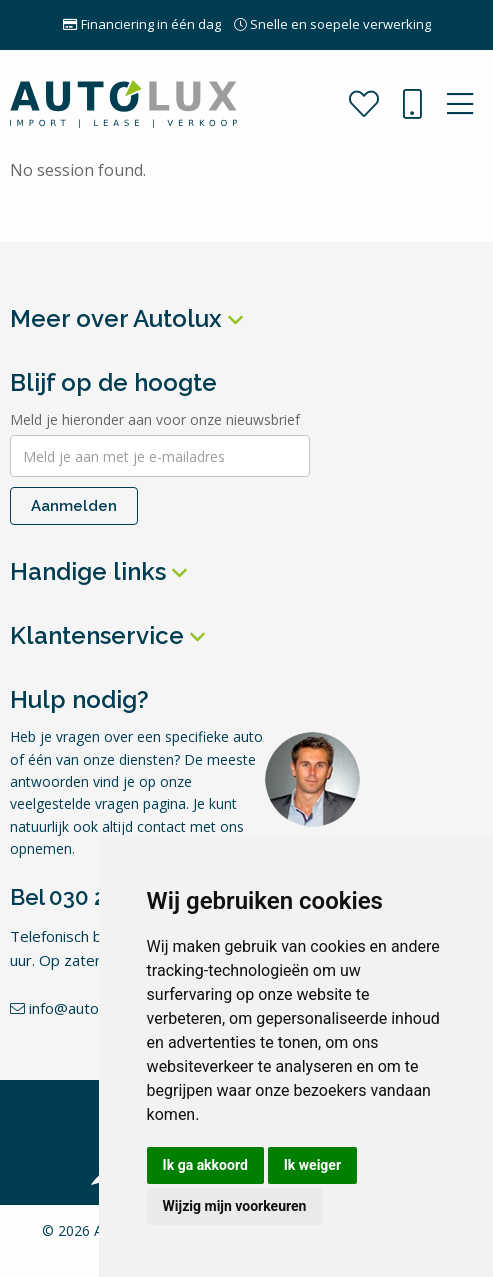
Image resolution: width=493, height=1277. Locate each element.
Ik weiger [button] (312, 1165)
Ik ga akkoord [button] (205, 1165)
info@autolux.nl (71, 1008)
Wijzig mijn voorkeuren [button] (235, 1206)
